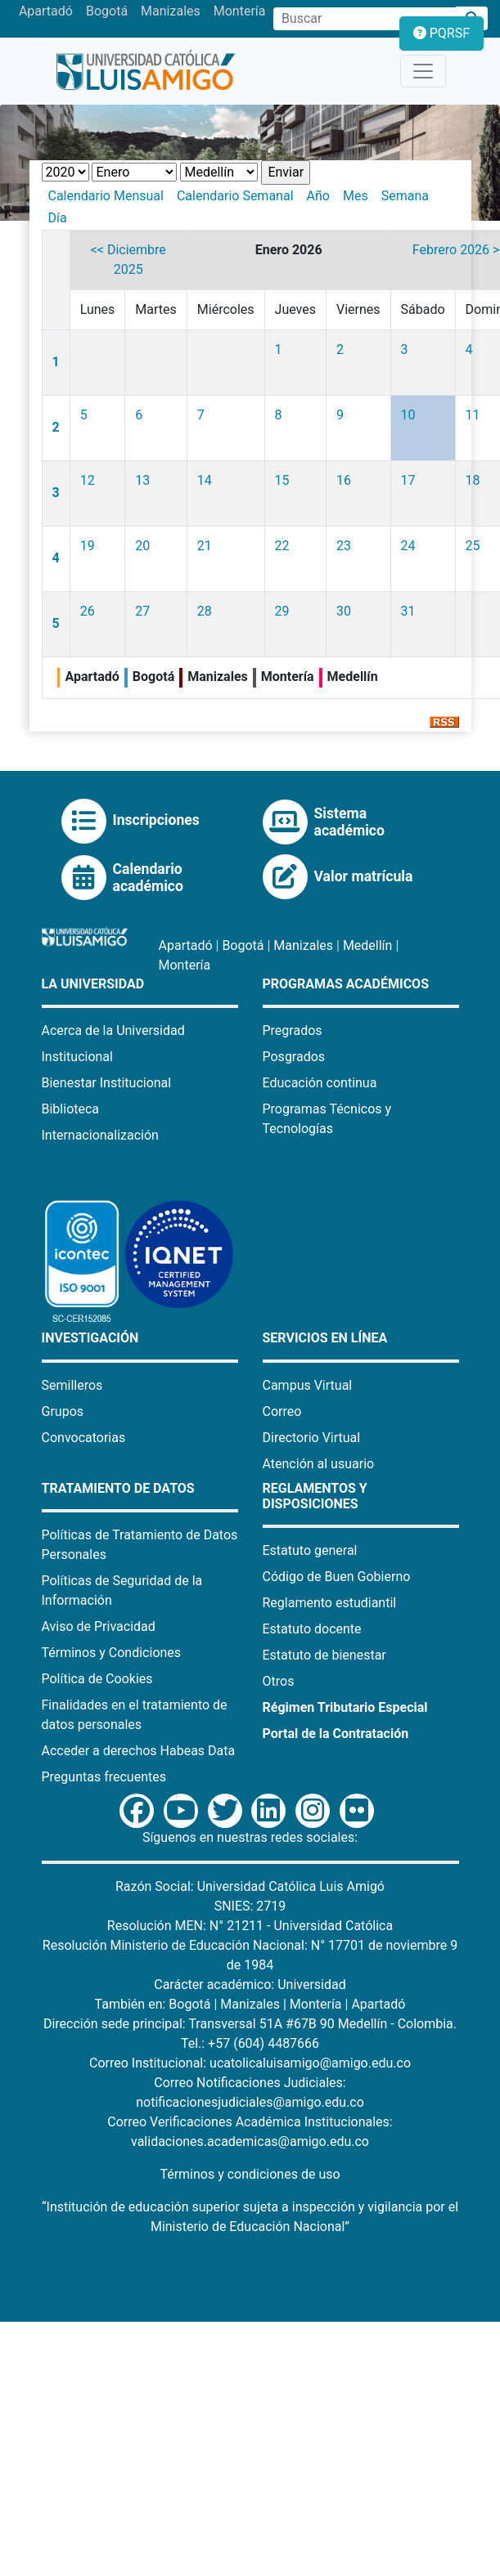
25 (473, 545)
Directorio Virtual (312, 1437)
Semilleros (72, 1385)
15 (282, 480)
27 (142, 611)
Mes (355, 196)
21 (204, 545)
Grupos (63, 1411)
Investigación (90, 1338)
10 (408, 415)
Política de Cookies (97, 1679)
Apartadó (46, 11)
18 (473, 480)
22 (282, 545)
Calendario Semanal (235, 196)
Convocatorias (84, 1437)
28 (204, 611)
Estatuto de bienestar (324, 1655)
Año (318, 196)
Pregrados (292, 1030)
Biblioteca (71, 1109)
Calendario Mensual (106, 196)
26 (87, 611)
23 (343, 545)
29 (282, 611)
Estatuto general (310, 1550)
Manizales (170, 11)
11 (473, 415)
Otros (279, 1681)
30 (343, 611)
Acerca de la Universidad (113, 1030)
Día (57, 218)
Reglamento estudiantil (330, 1603)
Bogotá (107, 11)
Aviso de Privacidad (98, 1626)
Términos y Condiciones (112, 1652)
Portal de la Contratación (336, 1733)
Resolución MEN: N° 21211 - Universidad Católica (250, 1925)
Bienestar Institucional (107, 1083)
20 (142, 545)
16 (343, 480)
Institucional (77, 1056)
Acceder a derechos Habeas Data (139, 1750)
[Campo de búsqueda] (365, 19)
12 (87, 480)
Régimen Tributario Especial (345, 1707)
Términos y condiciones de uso (250, 2174)
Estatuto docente (312, 1629)
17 (408, 480)
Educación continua (320, 1083)
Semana (405, 196)
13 (142, 480)
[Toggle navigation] (423, 71)
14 (204, 480)
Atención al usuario (319, 1464)
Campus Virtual (308, 1385)
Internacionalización (100, 1135)
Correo (282, 1411)
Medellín (368, 945)
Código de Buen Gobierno (337, 1576)
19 (87, 545)
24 (408, 545)
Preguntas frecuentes (104, 1777)
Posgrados (294, 1056)
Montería (240, 11)
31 (408, 611)
